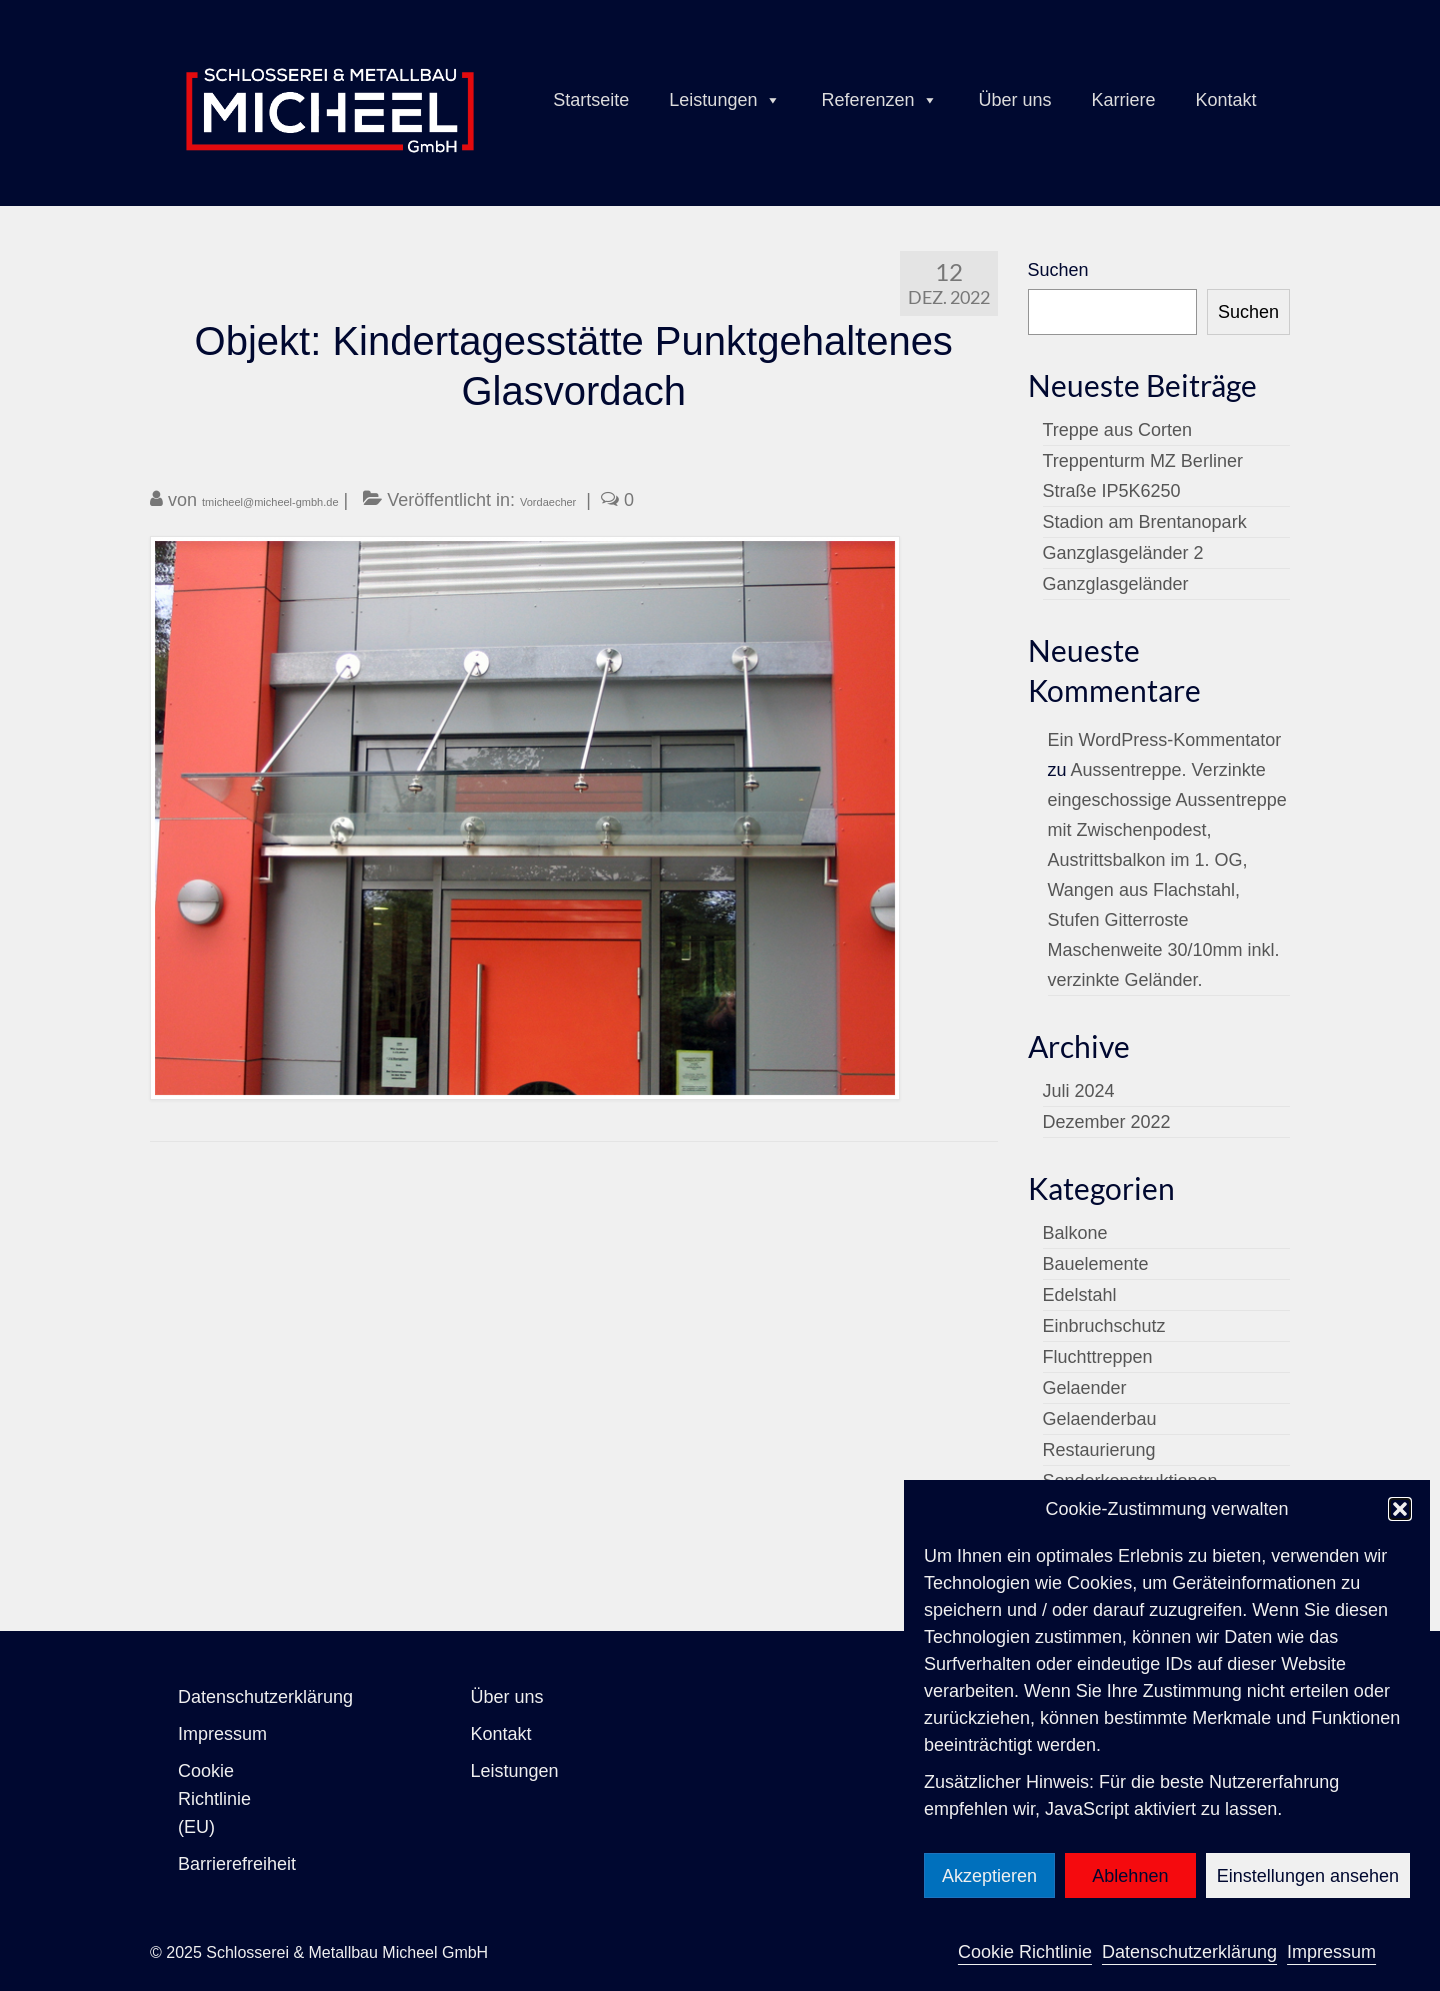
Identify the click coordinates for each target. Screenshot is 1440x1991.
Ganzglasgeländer (1116, 584)
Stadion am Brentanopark (1145, 522)
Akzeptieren (989, 1876)
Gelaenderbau (1100, 1419)
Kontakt (1226, 100)
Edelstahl (1080, 1295)
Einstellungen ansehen (1308, 1876)
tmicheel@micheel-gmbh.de (270, 502)
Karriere (1124, 100)
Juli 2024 (1079, 1091)
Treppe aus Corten (1117, 430)
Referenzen (879, 100)
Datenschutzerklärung (1189, 1952)
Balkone (1075, 1233)
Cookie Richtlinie (1025, 1952)
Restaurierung (1099, 1450)
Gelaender (1085, 1388)
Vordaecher (548, 502)
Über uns (1014, 100)
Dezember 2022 (1107, 1122)
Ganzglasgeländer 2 (1123, 553)
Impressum (1331, 1952)
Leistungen (725, 100)
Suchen (1058, 270)
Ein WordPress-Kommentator (1165, 740)
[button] (1400, 1509)
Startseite (591, 100)
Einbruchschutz (1104, 1326)
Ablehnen (1130, 1876)
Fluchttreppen (1098, 1357)
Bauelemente (1096, 1264)
